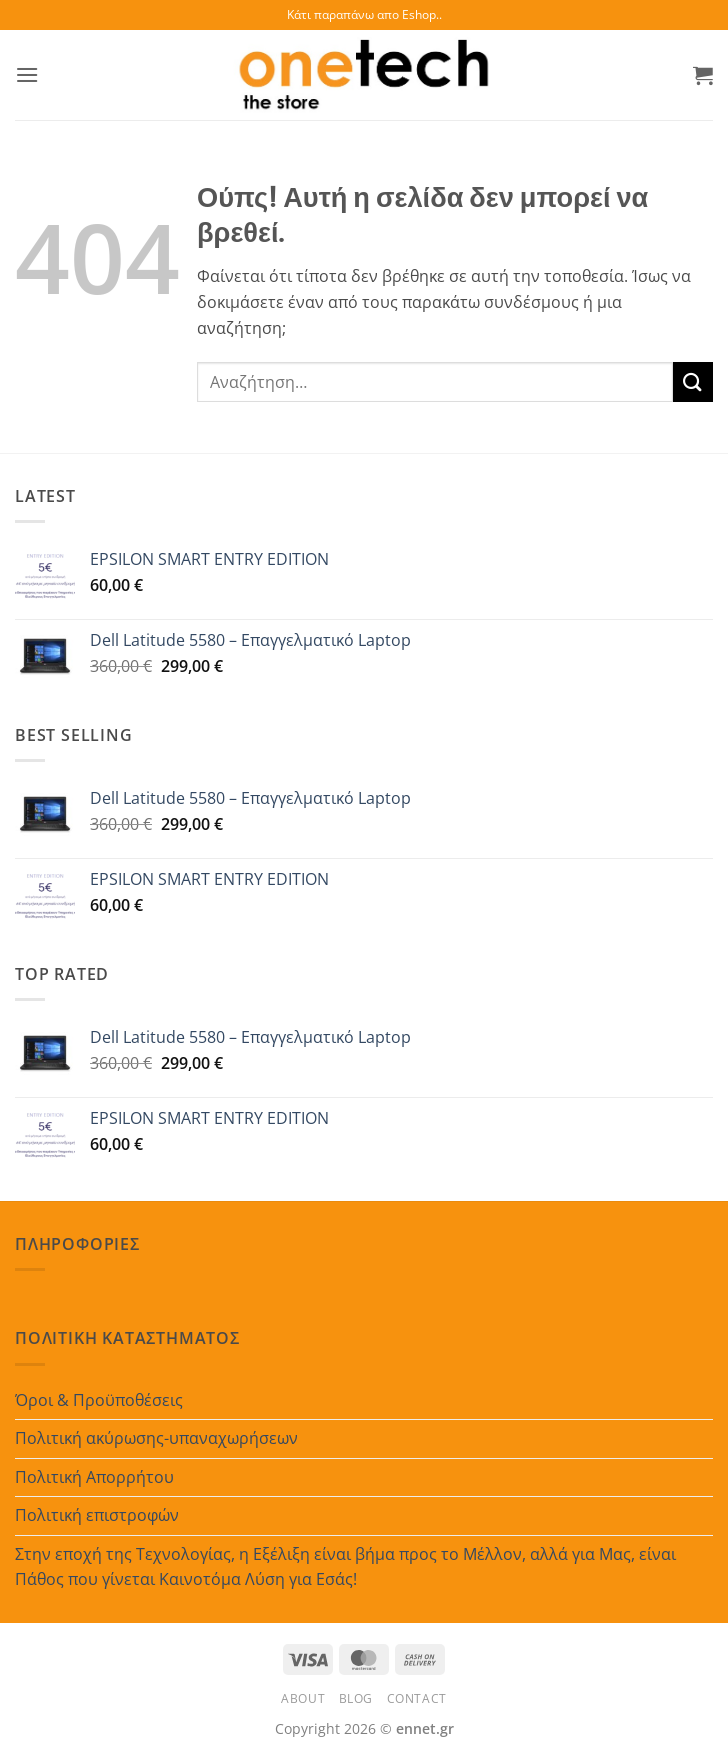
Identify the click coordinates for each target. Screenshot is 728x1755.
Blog (356, 1698)
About (303, 1698)
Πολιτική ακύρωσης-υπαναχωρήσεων (156, 1438)
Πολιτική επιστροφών (97, 1515)
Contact (417, 1698)
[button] (27, 74)
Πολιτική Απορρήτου (94, 1477)
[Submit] (693, 381)
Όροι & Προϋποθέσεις (99, 1400)
